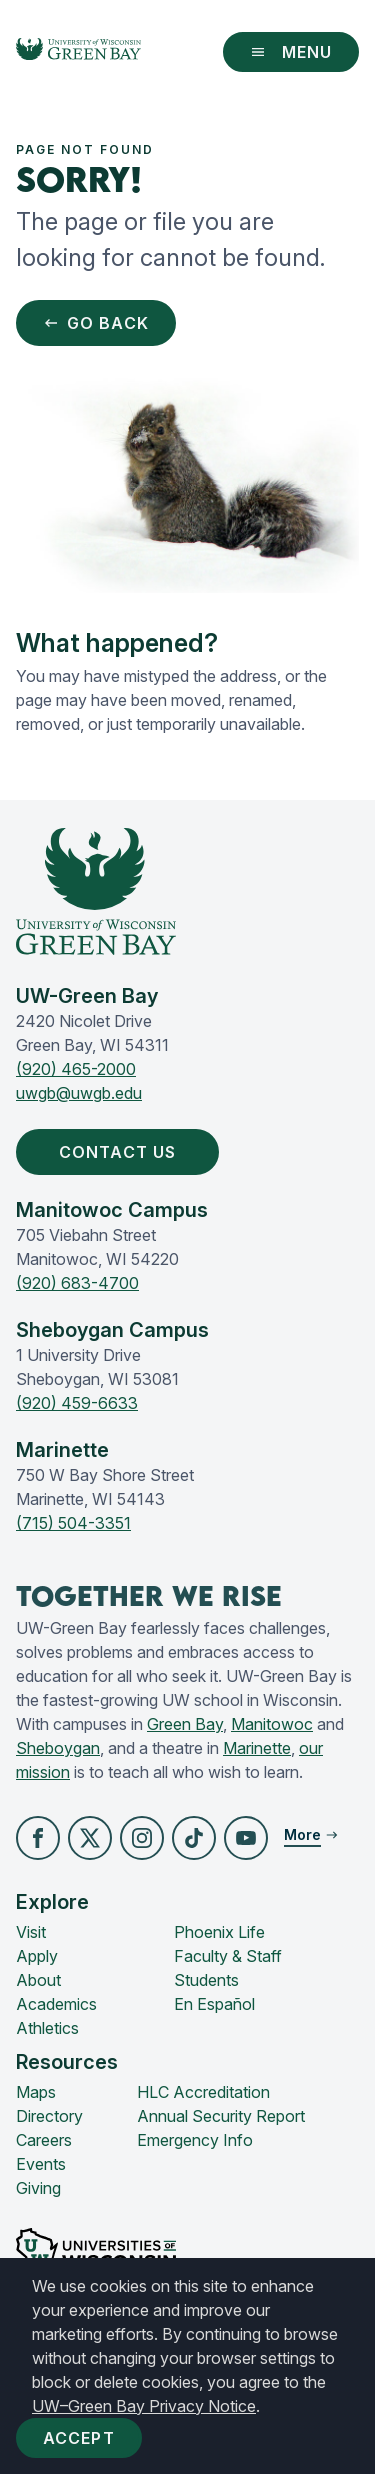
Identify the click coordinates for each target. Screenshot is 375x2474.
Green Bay (185, 1724)
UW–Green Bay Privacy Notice (144, 2406)
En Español (214, 2004)
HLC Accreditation (203, 2092)
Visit (31, 1932)
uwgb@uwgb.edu (79, 1093)
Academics (56, 2004)
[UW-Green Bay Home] (78, 52)
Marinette (257, 1748)
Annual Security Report (221, 2116)
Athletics (47, 2028)
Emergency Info (195, 2140)
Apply (37, 1956)
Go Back (96, 323)
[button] (38, 1838)
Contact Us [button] (121, 1152)
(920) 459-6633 (77, 1403)
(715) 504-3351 (73, 1523)
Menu (291, 52)
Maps (36, 2092)
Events (41, 2164)
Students (206, 1980)
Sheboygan (58, 1748)
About (38, 1980)
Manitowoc (272, 1724)
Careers (44, 2140)
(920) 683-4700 (77, 1283)
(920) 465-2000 (76, 1069)
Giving (38, 2188)
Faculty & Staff (228, 1956)
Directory (49, 2116)
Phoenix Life (219, 1932)
